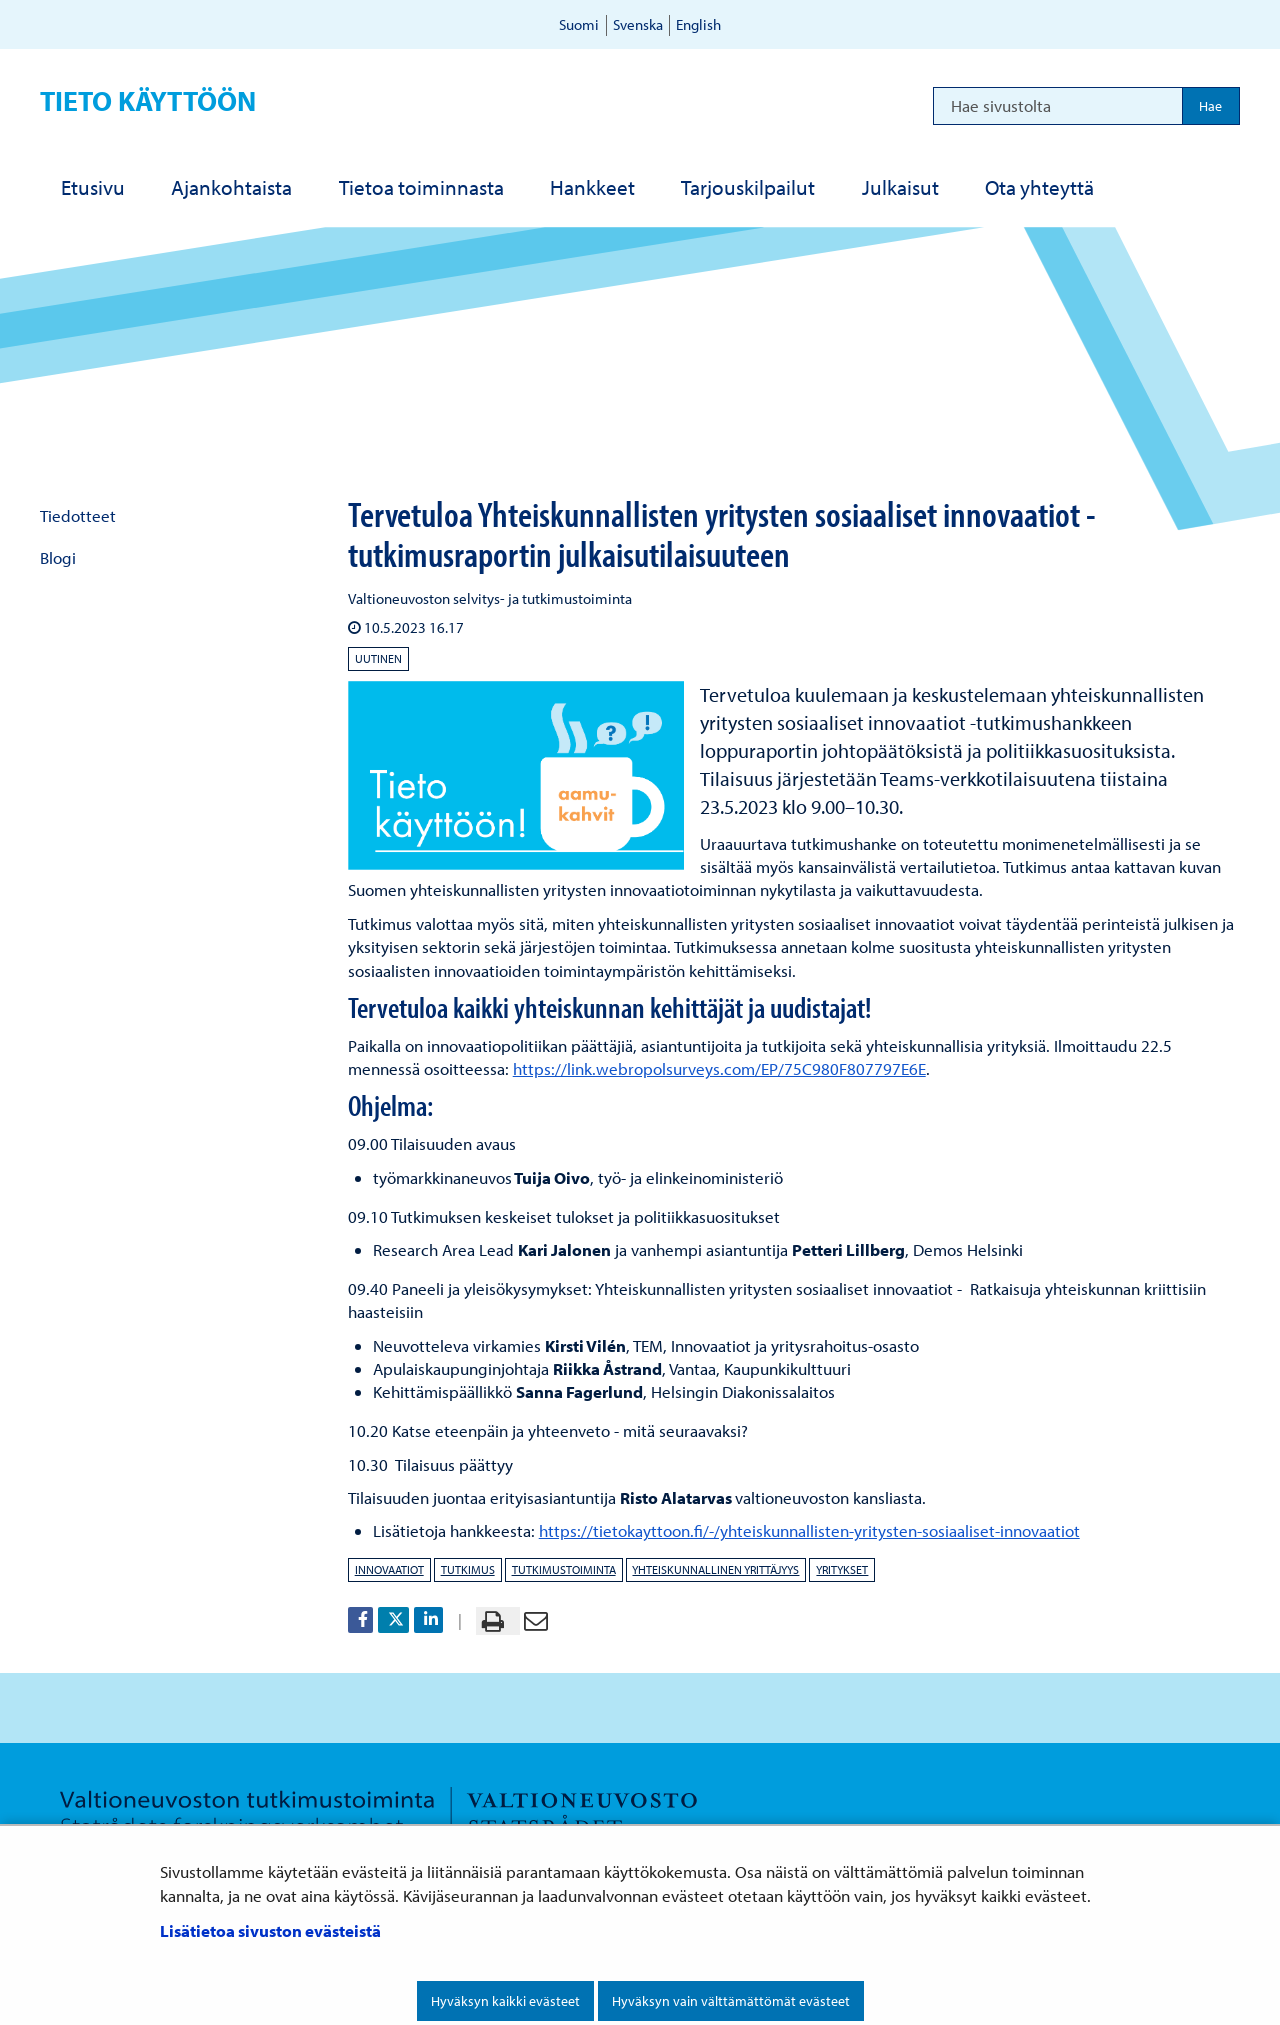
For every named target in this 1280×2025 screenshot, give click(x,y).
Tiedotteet (78, 515)
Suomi (579, 24)
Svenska (638, 24)
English (698, 24)
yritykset (842, 1569)
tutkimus (468, 1569)
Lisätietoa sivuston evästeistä (270, 1930)
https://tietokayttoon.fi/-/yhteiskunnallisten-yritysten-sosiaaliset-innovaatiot (809, 1530)
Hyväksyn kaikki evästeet (505, 2001)
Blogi (58, 557)
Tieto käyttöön (148, 100)
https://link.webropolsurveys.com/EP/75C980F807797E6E (719, 1068)
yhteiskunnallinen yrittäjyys (715, 1569)
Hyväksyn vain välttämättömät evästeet (731, 2001)
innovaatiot (389, 1569)
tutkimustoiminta (564, 1569)
